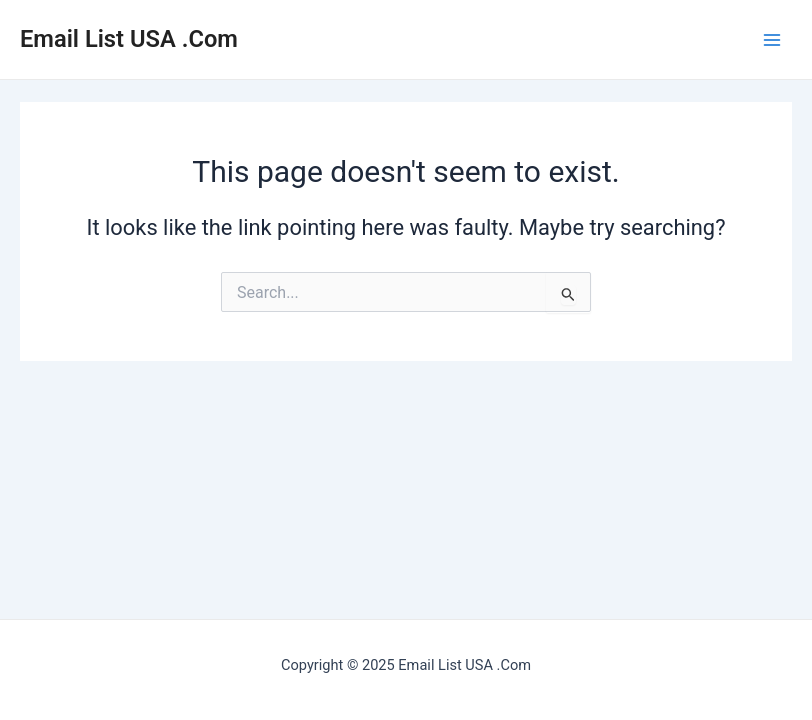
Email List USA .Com (129, 39)
